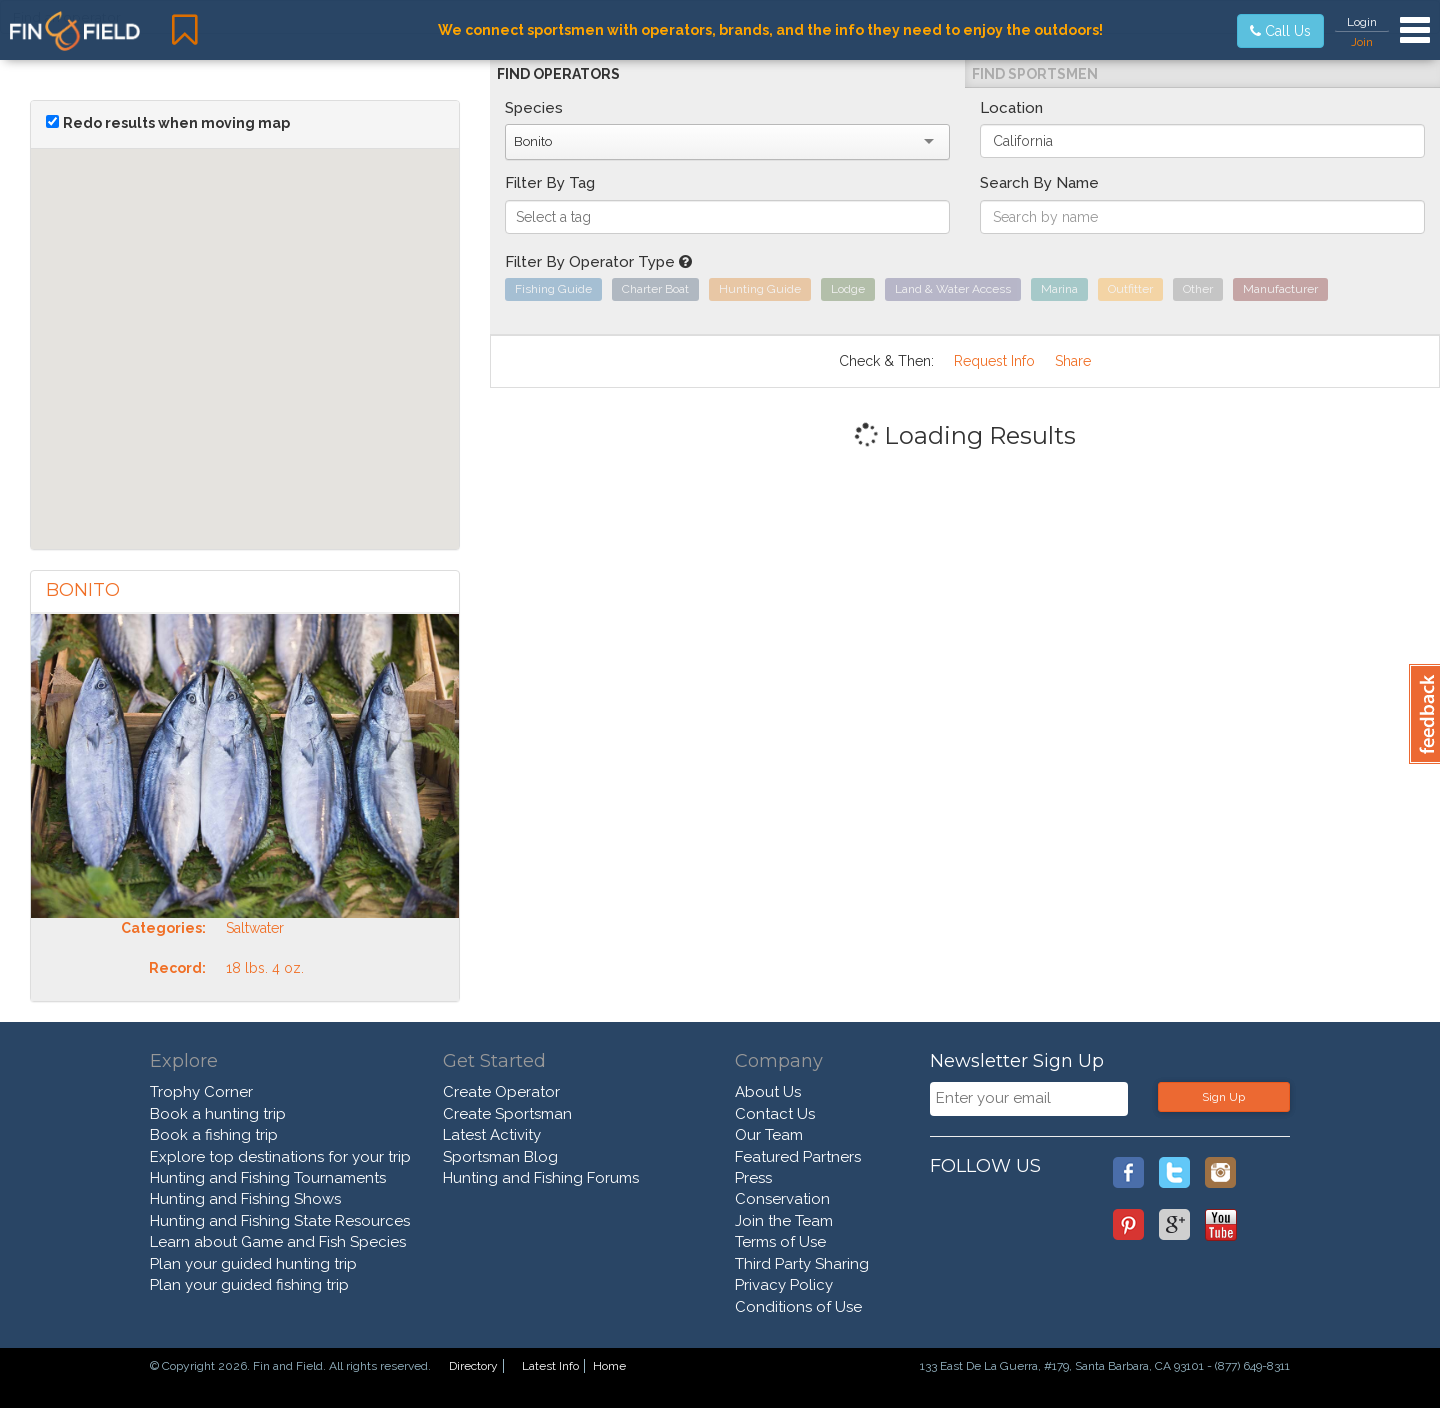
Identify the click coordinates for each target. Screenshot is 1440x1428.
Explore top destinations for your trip (280, 1157)
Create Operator (501, 1092)
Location (1011, 108)
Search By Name (1039, 183)
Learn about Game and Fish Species (278, 1242)
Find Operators (558, 74)
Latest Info (550, 1366)
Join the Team (784, 1221)
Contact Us (775, 1114)
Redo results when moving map (176, 123)
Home (609, 1366)
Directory (473, 1366)
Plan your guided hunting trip (253, 1264)
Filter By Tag (550, 183)
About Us (768, 1092)
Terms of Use (780, 1242)
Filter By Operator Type (598, 262)
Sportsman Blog (500, 1157)
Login (1362, 22)
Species (534, 108)
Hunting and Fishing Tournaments (268, 1178)
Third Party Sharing (802, 1264)
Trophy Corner (201, 1092)
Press (753, 1178)
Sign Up (1223, 1097)
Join (1362, 42)
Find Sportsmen (1035, 74)
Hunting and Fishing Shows (245, 1199)
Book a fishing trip (214, 1135)
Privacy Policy (784, 1285)
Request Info (994, 361)
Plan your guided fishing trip (249, 1285)
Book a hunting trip (218, 1114)
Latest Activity (492, 1135)
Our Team (769, 1135)
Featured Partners (798, 1157)
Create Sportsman (507, 1114)
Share (1073, 361)
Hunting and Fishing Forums (541, 1178)
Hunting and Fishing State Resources (280, 1221)
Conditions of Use (798, 1307)
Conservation (782, 1199)
